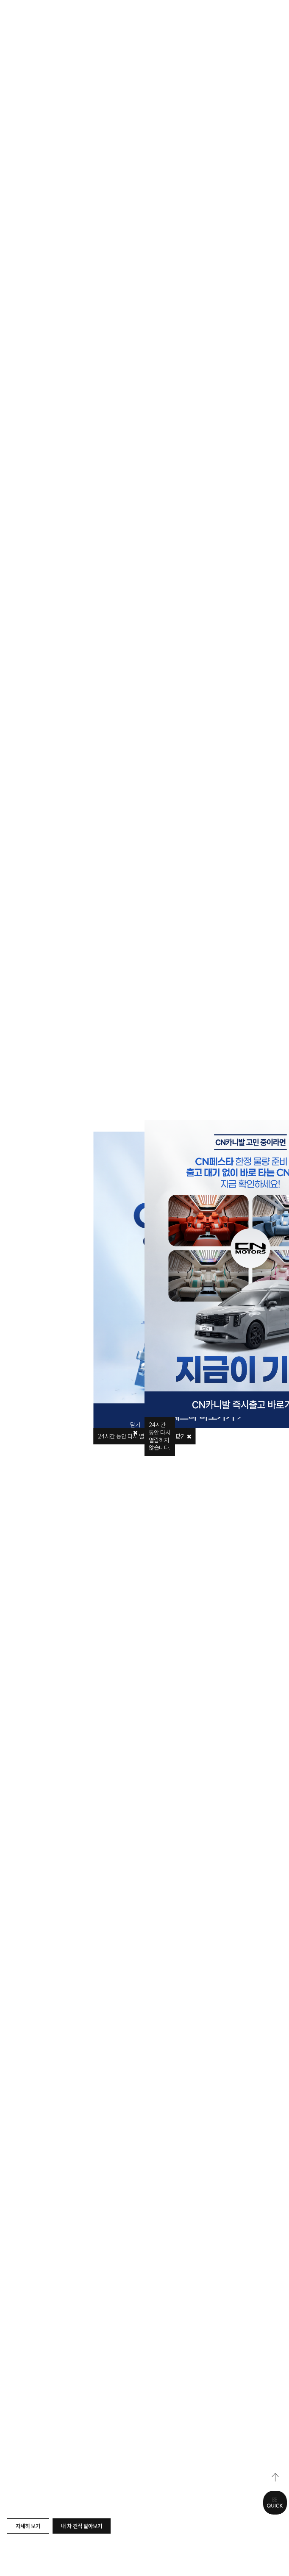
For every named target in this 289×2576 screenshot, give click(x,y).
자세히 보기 (28, 2526)
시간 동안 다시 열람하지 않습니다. (160, 1436)
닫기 (183, 1436)
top (275, 2477)
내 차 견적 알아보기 (81, 2526)
